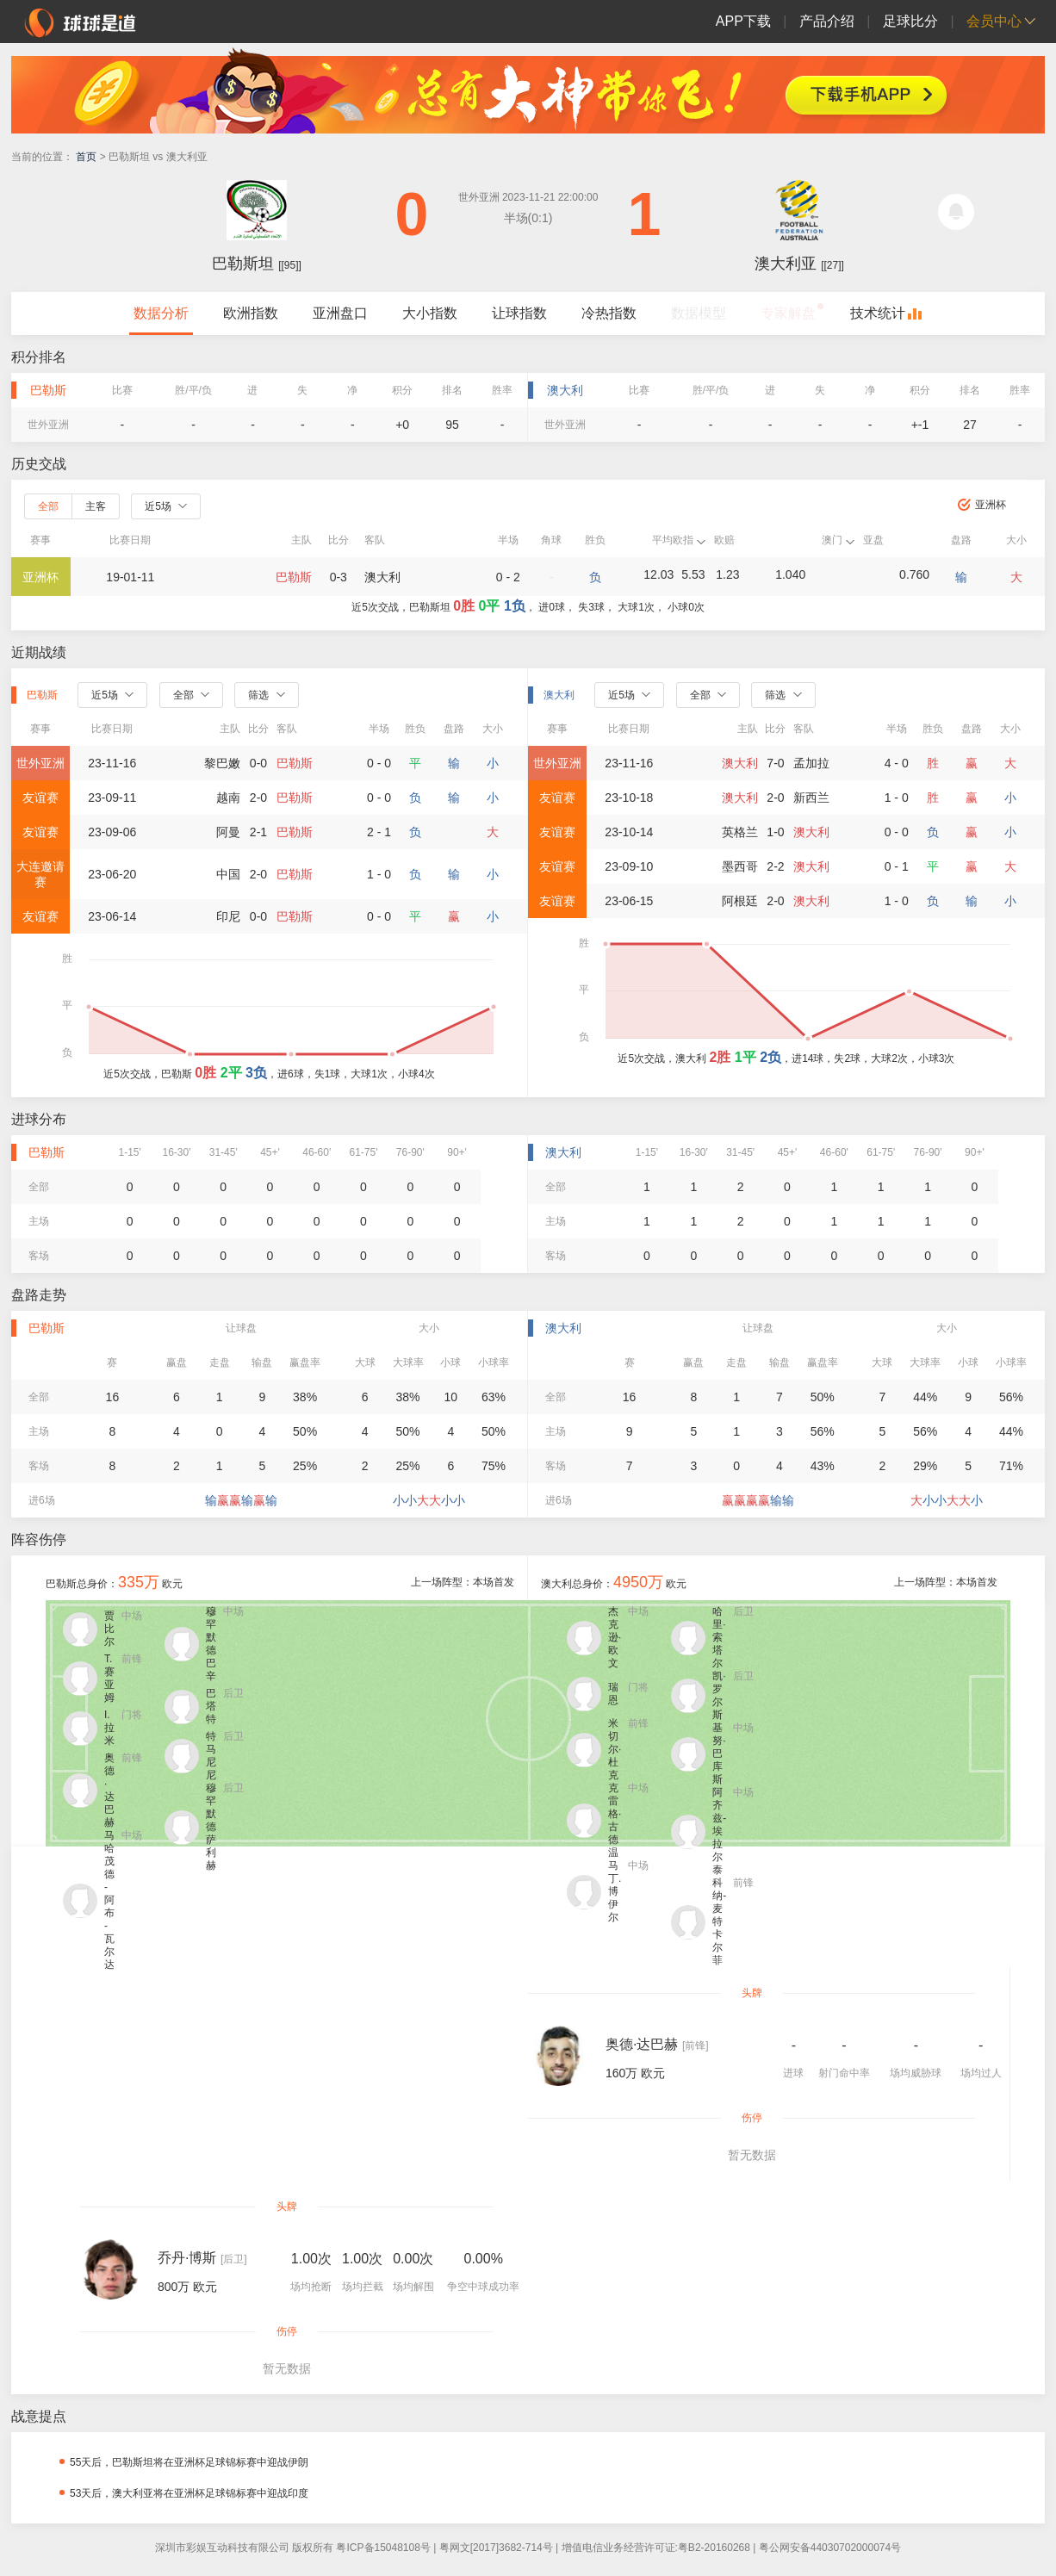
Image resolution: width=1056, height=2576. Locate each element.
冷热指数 (609, 313)
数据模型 (698, 313)
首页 (86, 157)
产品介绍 (826, 21)
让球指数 (519, 313)
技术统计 (877, 313)
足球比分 (910, 21)
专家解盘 (788, 313)
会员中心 (994, 21)
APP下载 (743, 21)
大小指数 (429, 313)
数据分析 (161, 313)
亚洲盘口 (340, 313)
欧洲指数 (250, 313)
